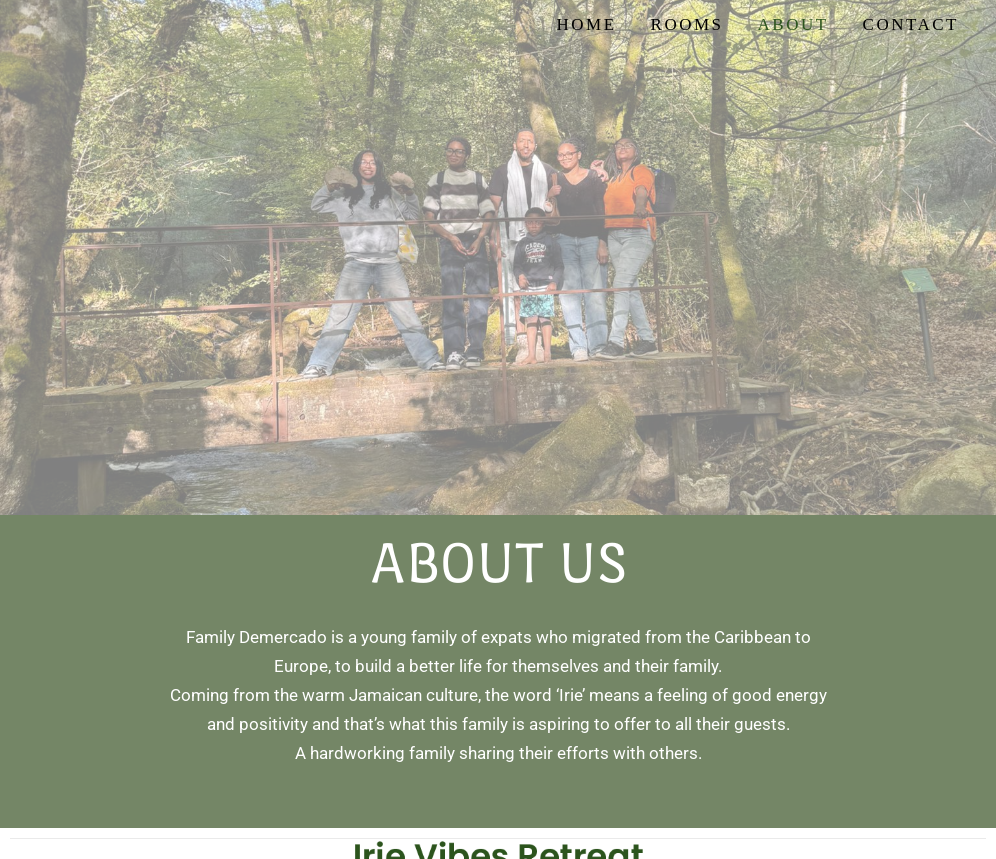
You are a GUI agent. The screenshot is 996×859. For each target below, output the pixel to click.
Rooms (687, 24)
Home (586, 24)
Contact (911, 24)
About (793, 24)
